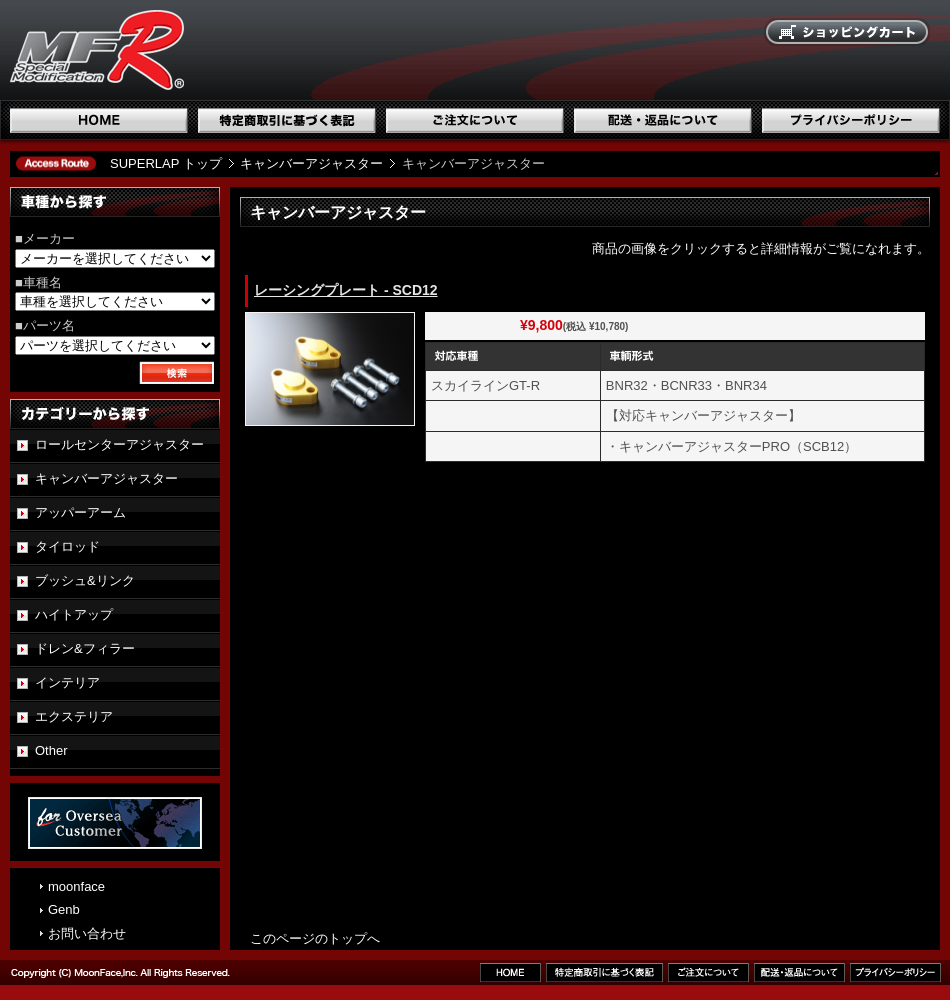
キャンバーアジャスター (311, 163)
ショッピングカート (848, 33)
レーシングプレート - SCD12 (346, 290)
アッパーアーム (80, 512)
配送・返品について (663, 120)
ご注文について (475, 120)
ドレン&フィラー (85, 648)
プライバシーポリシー (851, 120)
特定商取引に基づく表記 (287, 120)
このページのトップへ (315, 938)
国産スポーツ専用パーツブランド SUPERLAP (225, 50)
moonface (76, 886)
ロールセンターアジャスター (119, 444)
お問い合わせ (87, 933)
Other (51, 750)
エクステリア (74, 716)
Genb (64, 909)
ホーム (99, 120)
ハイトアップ (74, 614)
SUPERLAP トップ (166, 163)
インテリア (67, 682)
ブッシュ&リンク (85, 580)
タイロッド (67, 546)
